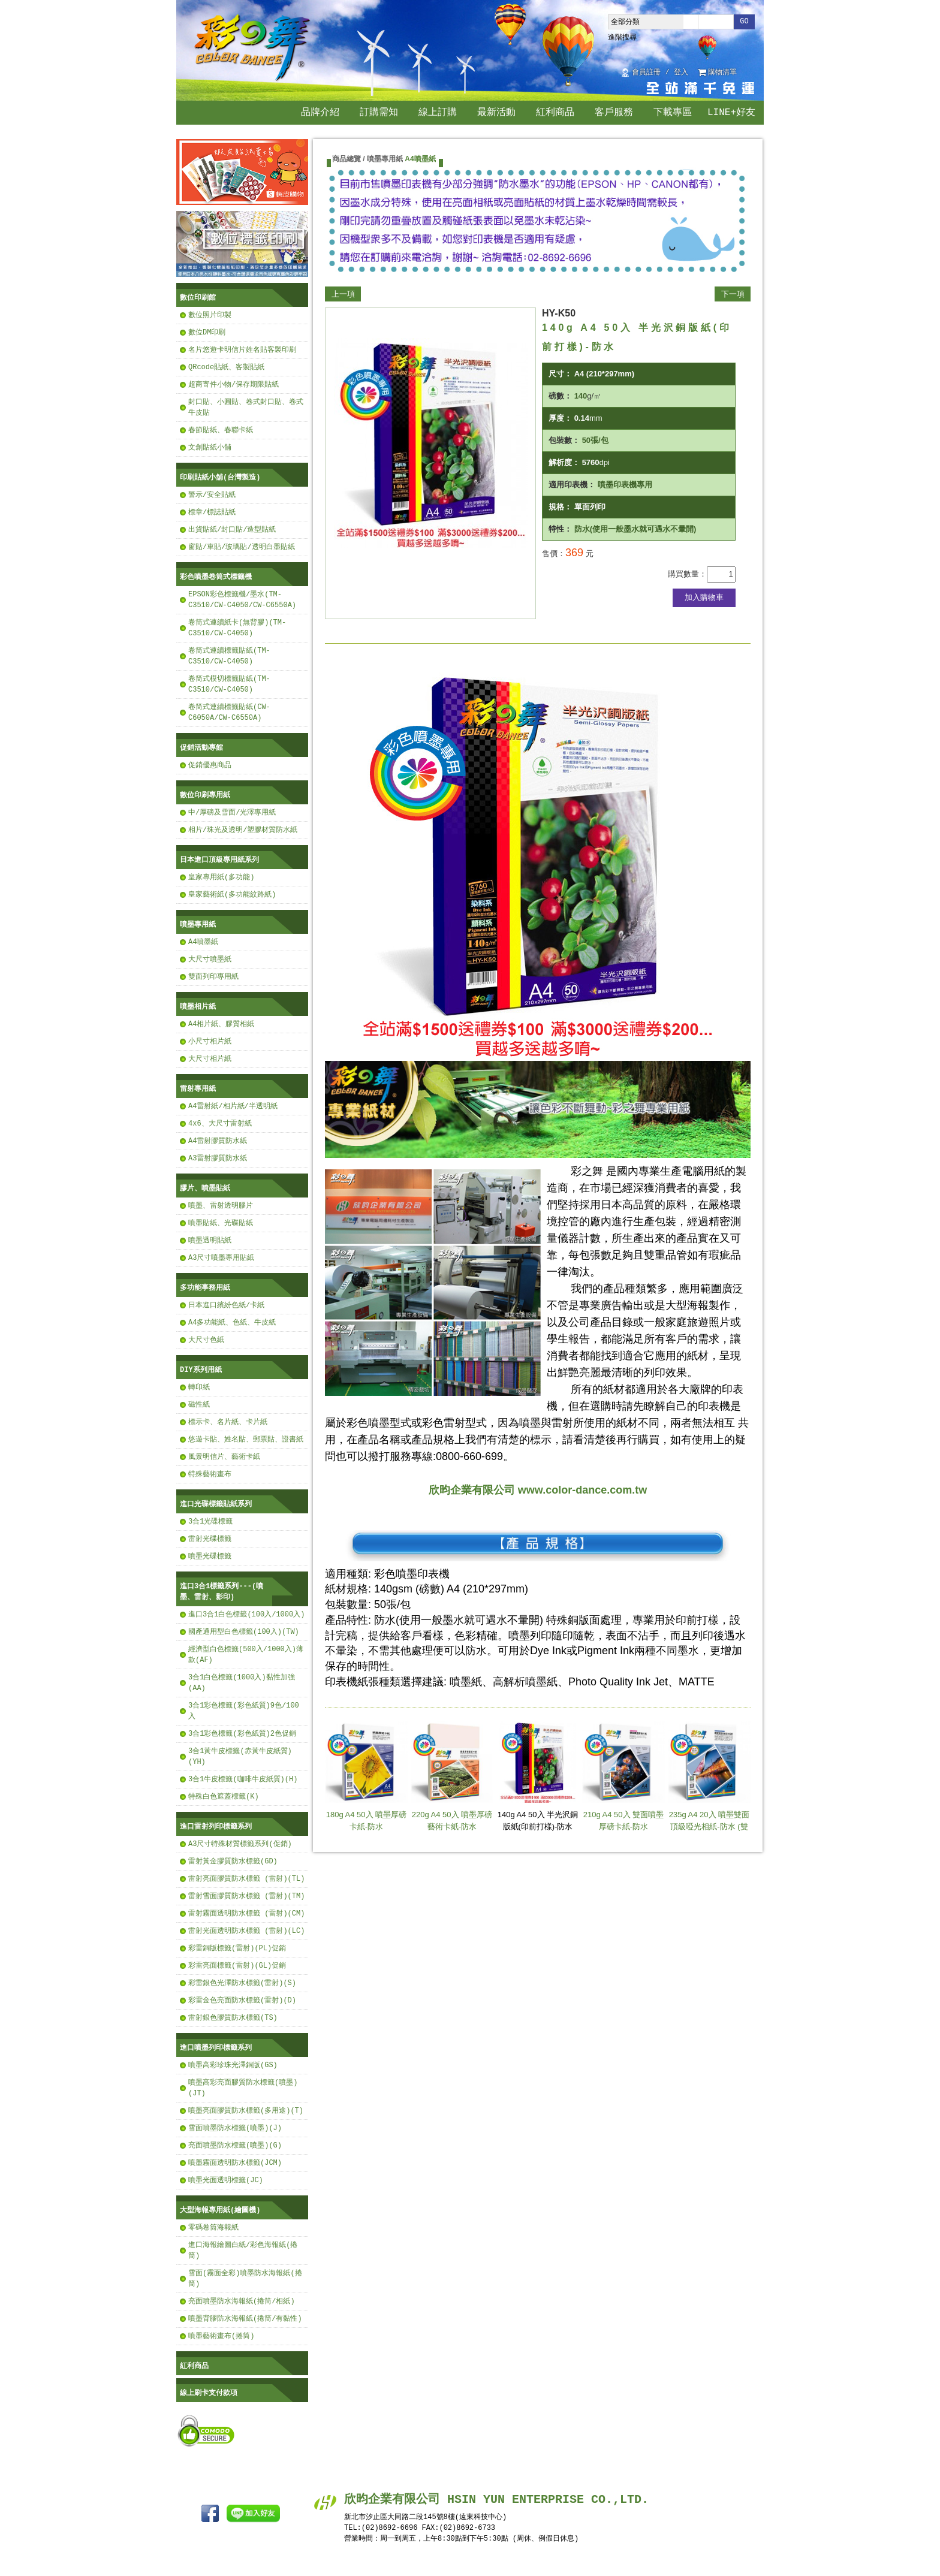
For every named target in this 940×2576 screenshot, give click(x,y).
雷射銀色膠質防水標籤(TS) (233, 2018)
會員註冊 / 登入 (660, 72)
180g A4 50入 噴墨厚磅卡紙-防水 (366, 1775)
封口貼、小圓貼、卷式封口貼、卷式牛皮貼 (245, 407)
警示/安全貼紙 (212, 495)
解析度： (564, 462)
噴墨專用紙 (198, 924)
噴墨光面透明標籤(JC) (225, 2180)
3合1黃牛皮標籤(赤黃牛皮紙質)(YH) (240, 1756)
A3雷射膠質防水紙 (217, 1158)
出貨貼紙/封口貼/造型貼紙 (232, 529)
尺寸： (560, 373)
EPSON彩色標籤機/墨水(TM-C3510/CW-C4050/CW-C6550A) (242, 599)
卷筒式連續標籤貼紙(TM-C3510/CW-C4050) (229, 655)
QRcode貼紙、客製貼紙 (226, 367)
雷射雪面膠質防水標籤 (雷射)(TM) (246, 1896)
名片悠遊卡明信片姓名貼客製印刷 (242, 350)
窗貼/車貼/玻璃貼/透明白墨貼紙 (241, 547)
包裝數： (564, 440)
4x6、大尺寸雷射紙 (220, 1123)
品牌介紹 (320, 112)
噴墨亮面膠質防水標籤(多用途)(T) (245, 2111)
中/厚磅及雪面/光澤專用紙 (232, 812)
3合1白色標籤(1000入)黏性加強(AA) (241, 1682)
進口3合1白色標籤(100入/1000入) (246, 1614)
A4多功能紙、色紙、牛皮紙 (232, 1322)
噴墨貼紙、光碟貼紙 (220, 1223)
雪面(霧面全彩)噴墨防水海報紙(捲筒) (245, 2278)
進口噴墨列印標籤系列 (216, 2048)
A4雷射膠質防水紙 (217, 1141)
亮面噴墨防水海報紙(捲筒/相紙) (241, 2301)
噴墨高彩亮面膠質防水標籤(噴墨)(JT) (242, 2087)
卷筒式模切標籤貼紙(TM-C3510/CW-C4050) (229, 684)
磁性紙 (199, 1404)
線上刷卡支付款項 (208, 2393)
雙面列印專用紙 (213, 977)
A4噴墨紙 (203, 942)
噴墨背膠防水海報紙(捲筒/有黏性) (245, 2318)
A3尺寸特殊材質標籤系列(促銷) (240, 1844)
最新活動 (496, 112)
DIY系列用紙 (201, 1370)
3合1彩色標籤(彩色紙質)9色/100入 (243, 1710)
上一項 (343, 293)
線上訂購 (437, 112)
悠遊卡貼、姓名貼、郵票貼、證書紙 (245, 1439)
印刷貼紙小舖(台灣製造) (220, 477)
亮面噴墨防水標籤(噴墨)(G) (235, 2145)
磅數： (560, 395)
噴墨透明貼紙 (209, 1240)
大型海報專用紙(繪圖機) (220, 2210)
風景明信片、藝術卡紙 (224, 1457)
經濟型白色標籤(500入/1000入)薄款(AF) (245, 1654)
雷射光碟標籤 (209, 1539)
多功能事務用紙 (205, 1288)
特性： (560, 528)
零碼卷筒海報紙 (213, 2227)
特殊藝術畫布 (209, 1474)
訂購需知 (379, 112)
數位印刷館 (198, 297)
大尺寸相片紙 (209, 1059)
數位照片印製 (209, 315)
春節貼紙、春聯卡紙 (220, 430)
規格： (560, 506)
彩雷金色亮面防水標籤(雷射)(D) (242, 2000)
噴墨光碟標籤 (209, 1556)
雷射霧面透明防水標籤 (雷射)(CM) (246, 1913)
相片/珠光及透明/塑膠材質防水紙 (242, 830)
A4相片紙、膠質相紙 (221, 1024)
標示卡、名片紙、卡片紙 (227, 1422)
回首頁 (750, 72)
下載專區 (672, 112)
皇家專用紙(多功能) (221, 877)
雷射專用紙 (198, 1089)
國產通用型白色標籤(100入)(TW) (243, 1632)
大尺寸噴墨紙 (209, 959)
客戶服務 (614, 112)
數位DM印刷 (206, 332)
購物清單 (722, 72)
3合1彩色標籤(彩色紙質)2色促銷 (242, 1734)
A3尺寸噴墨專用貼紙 (221, 1258)
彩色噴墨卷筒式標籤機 (216, 577)
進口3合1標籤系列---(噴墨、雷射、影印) (221, 1591)
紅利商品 (555, 112)
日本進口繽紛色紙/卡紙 (226, 1305)
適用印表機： (572, 484)
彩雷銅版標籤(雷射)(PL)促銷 (237, 1948)
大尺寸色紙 (206, 1340)
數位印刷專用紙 (205, 795)
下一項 (733, 293)
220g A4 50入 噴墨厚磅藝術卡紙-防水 (452, 1775)
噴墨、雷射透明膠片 (220, 1205)
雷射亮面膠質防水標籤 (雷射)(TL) (246, 1879)
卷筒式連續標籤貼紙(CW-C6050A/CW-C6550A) (229, 712)
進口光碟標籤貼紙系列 (216, 1504)
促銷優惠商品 (209, 765)
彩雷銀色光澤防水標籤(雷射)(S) (242, 1983)
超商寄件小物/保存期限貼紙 (233, 384)
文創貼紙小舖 (209, 447)
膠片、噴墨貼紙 (205, 1188)
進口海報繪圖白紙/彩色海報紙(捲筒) (242, 2250)
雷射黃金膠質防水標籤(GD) (233, 1861)
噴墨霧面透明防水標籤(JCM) (235, 2163)
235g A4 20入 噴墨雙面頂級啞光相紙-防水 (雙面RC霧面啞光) (709, 1781)
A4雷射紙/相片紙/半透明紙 (233, 1106)
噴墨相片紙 (198, 1007)
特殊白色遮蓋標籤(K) (223, 1796)
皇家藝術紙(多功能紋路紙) (232, 894)
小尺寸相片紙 (209, 1041)
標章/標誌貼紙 (212, 512)
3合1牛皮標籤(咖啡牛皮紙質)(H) (242, 1779)
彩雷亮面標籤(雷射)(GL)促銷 (237, 1965)
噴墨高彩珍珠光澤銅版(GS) (233, 2065)
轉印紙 (199, 1387)
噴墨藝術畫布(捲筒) (221, 2336)
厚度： (560, 418)
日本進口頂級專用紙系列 (219, 860)
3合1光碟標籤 (210, 1521)
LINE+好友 (731, 112)
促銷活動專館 (201, 748)
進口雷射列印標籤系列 (216, 1826)
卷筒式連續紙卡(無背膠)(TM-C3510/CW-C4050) (237, 627)
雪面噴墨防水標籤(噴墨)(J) (235, 2128)
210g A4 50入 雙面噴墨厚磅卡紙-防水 (623, 1775)
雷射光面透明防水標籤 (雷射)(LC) (246, 1931)
